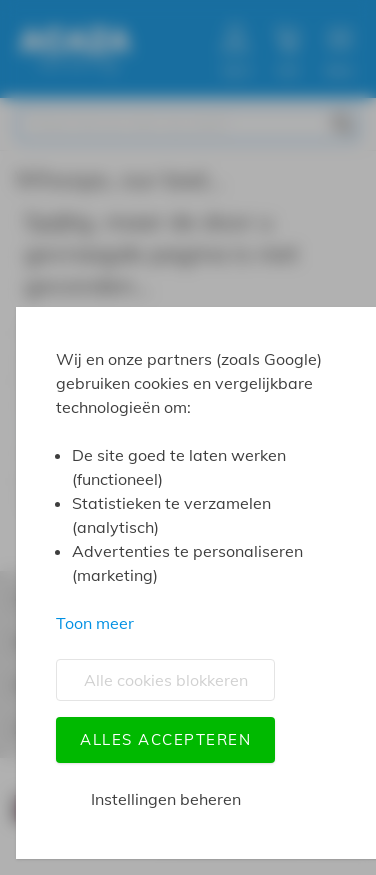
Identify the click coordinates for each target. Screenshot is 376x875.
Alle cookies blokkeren (166, 680)
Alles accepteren (165, 739)
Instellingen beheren (166, 799)
